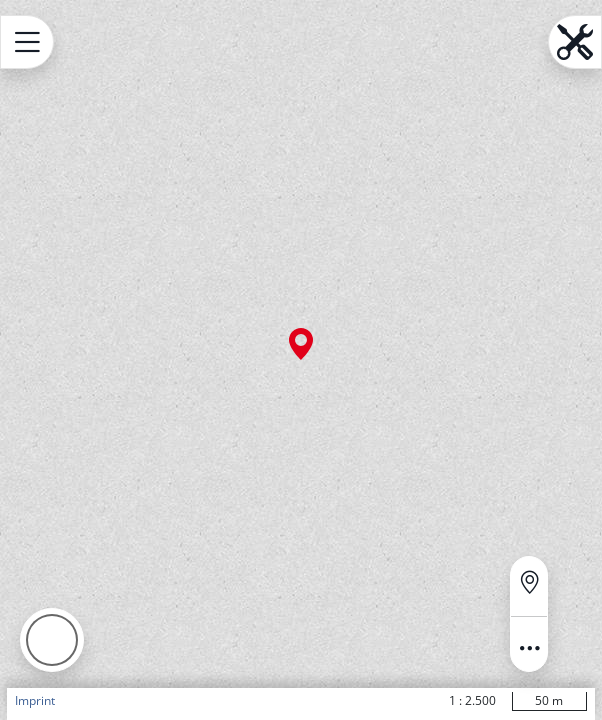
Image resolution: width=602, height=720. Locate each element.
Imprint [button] (35, 700)
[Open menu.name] (27, 42)
